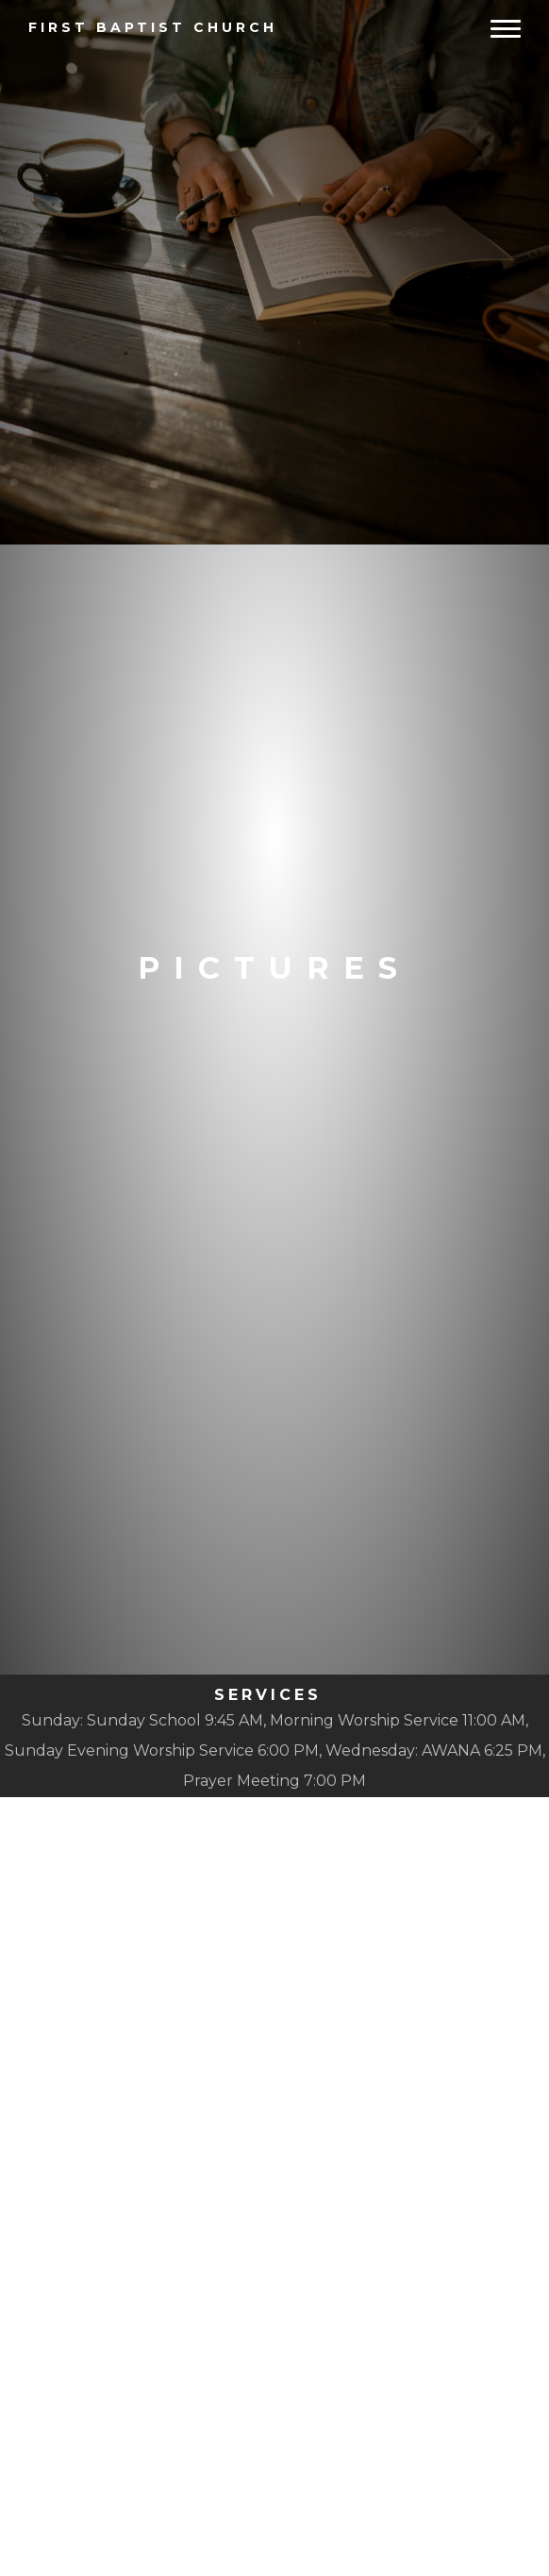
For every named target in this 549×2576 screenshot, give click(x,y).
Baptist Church (152, 27)
